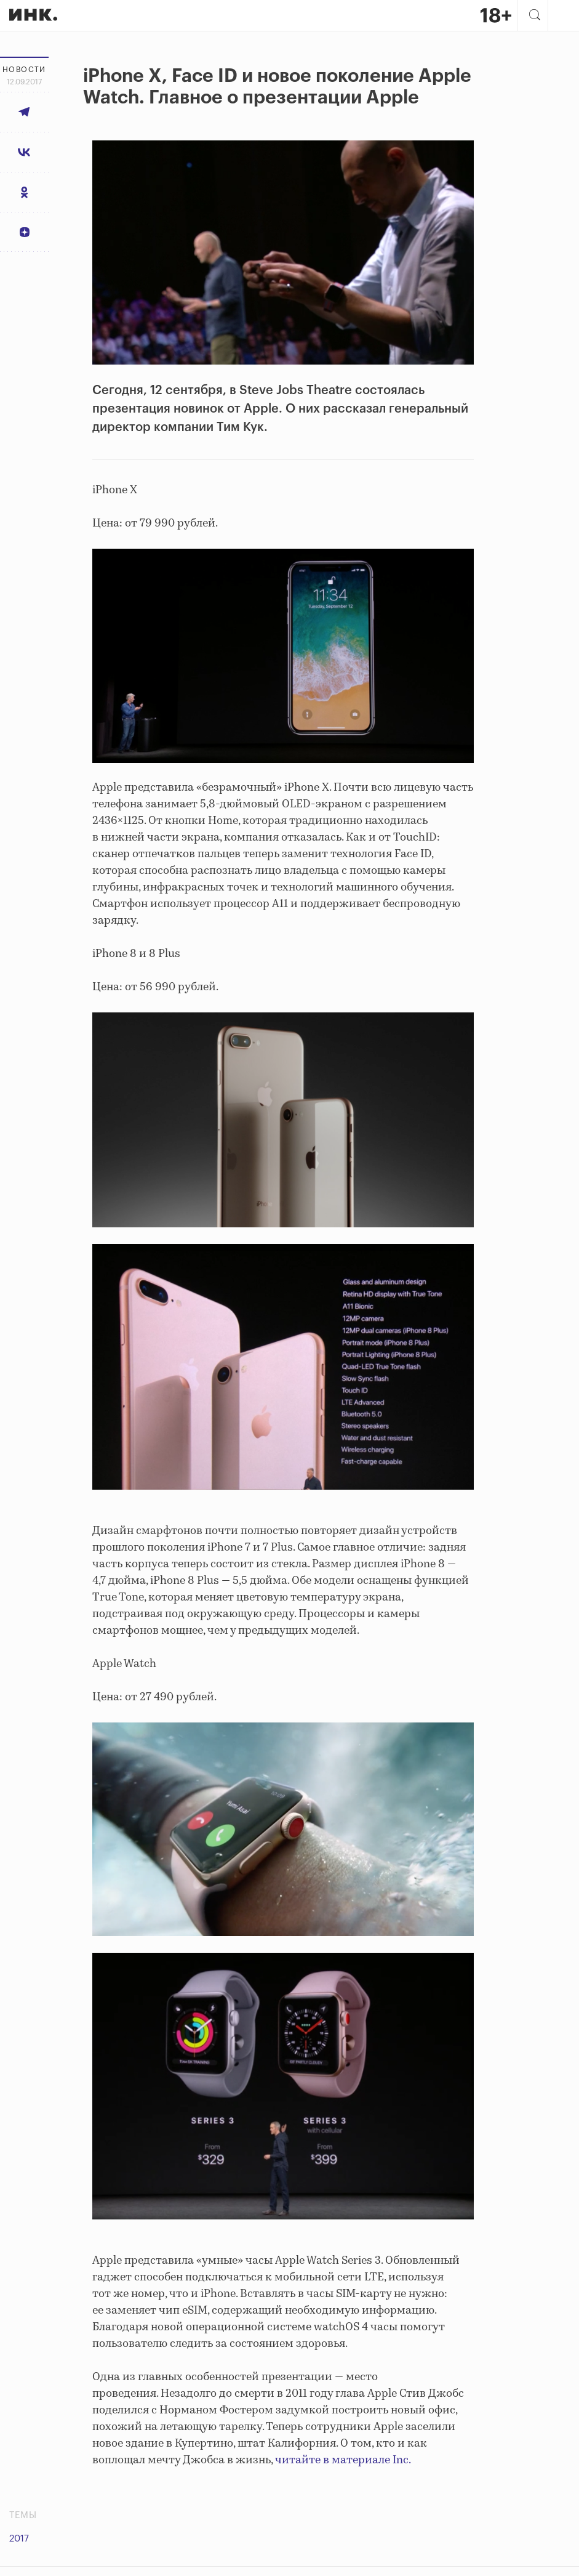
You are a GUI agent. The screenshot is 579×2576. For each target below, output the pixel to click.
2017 (19, 2538)
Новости (24, 69)
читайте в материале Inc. (343, 2460)
